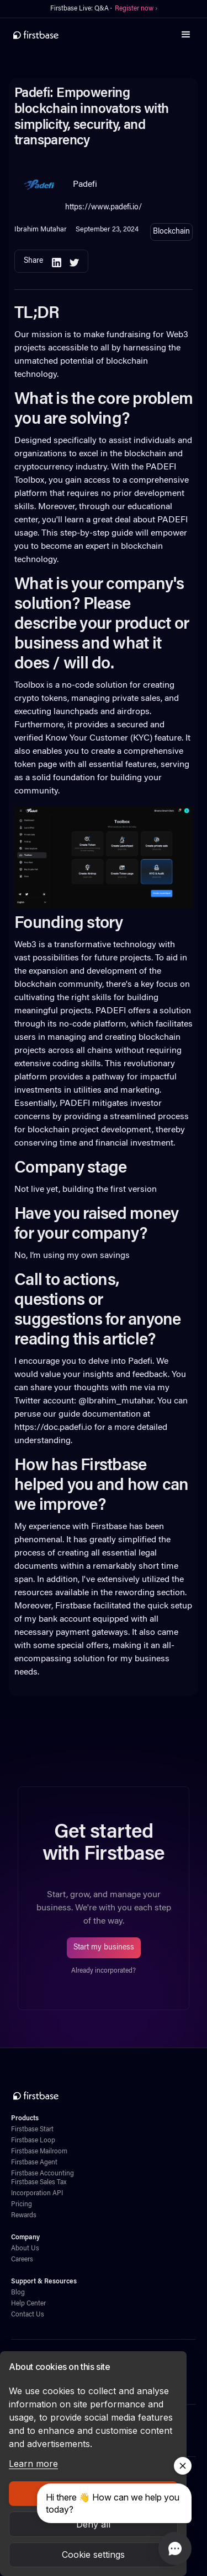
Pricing (21, 2204)
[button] (186, 34)
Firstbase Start (32, 2129)
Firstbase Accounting (42, 2173)
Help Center (28, 2303)
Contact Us (27, 2315)
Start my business (103, 1948)
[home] (36, 34)
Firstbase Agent (34, 2162)
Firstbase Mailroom (39, 2151)
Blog (18, 2292)
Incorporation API (37, 2193)
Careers (22, 2259)
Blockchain (171, 232)
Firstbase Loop (33, 2140)
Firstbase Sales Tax (38, 2182)
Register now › (136, 9)
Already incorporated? (103, 1971)
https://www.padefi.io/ (103, 207)
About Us (25, 2248)
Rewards (23, 2215)
